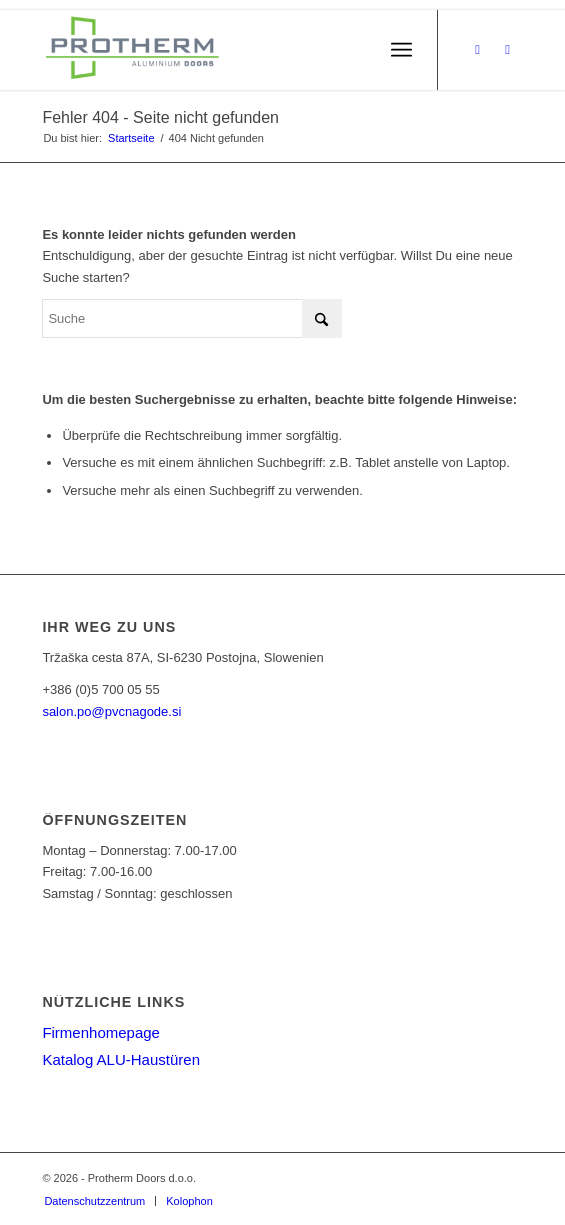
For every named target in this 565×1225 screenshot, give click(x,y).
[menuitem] (401, 50)
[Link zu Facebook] (478, 50)
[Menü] (401, 50)
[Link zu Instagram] (508, 50)
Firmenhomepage (101, 1032)
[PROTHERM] (234, 50)
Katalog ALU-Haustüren (121, 1059)
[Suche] (192, 318)
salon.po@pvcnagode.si (111, 711)
